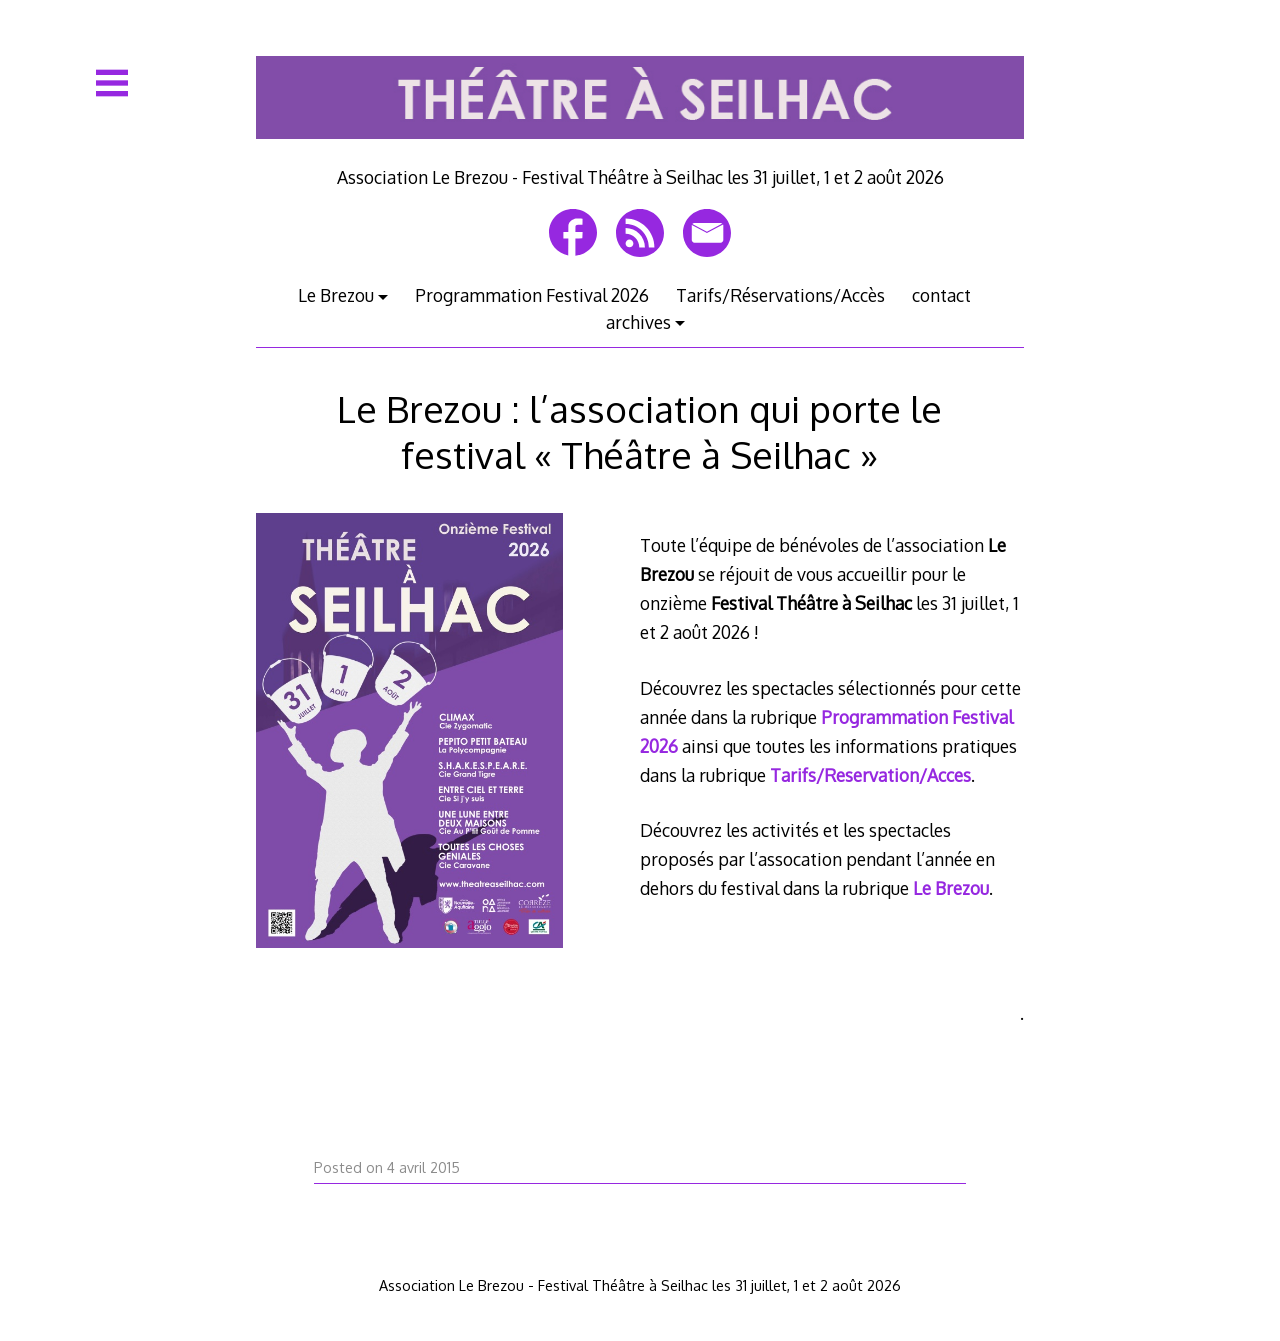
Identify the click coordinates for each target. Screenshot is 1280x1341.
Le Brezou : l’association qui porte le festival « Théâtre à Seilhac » (639, 431)
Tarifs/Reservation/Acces (870, 775)
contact (941, 295)
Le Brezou (336, 295)
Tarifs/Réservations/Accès (780, 295)
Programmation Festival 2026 (532, 295)
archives (638, 322)
